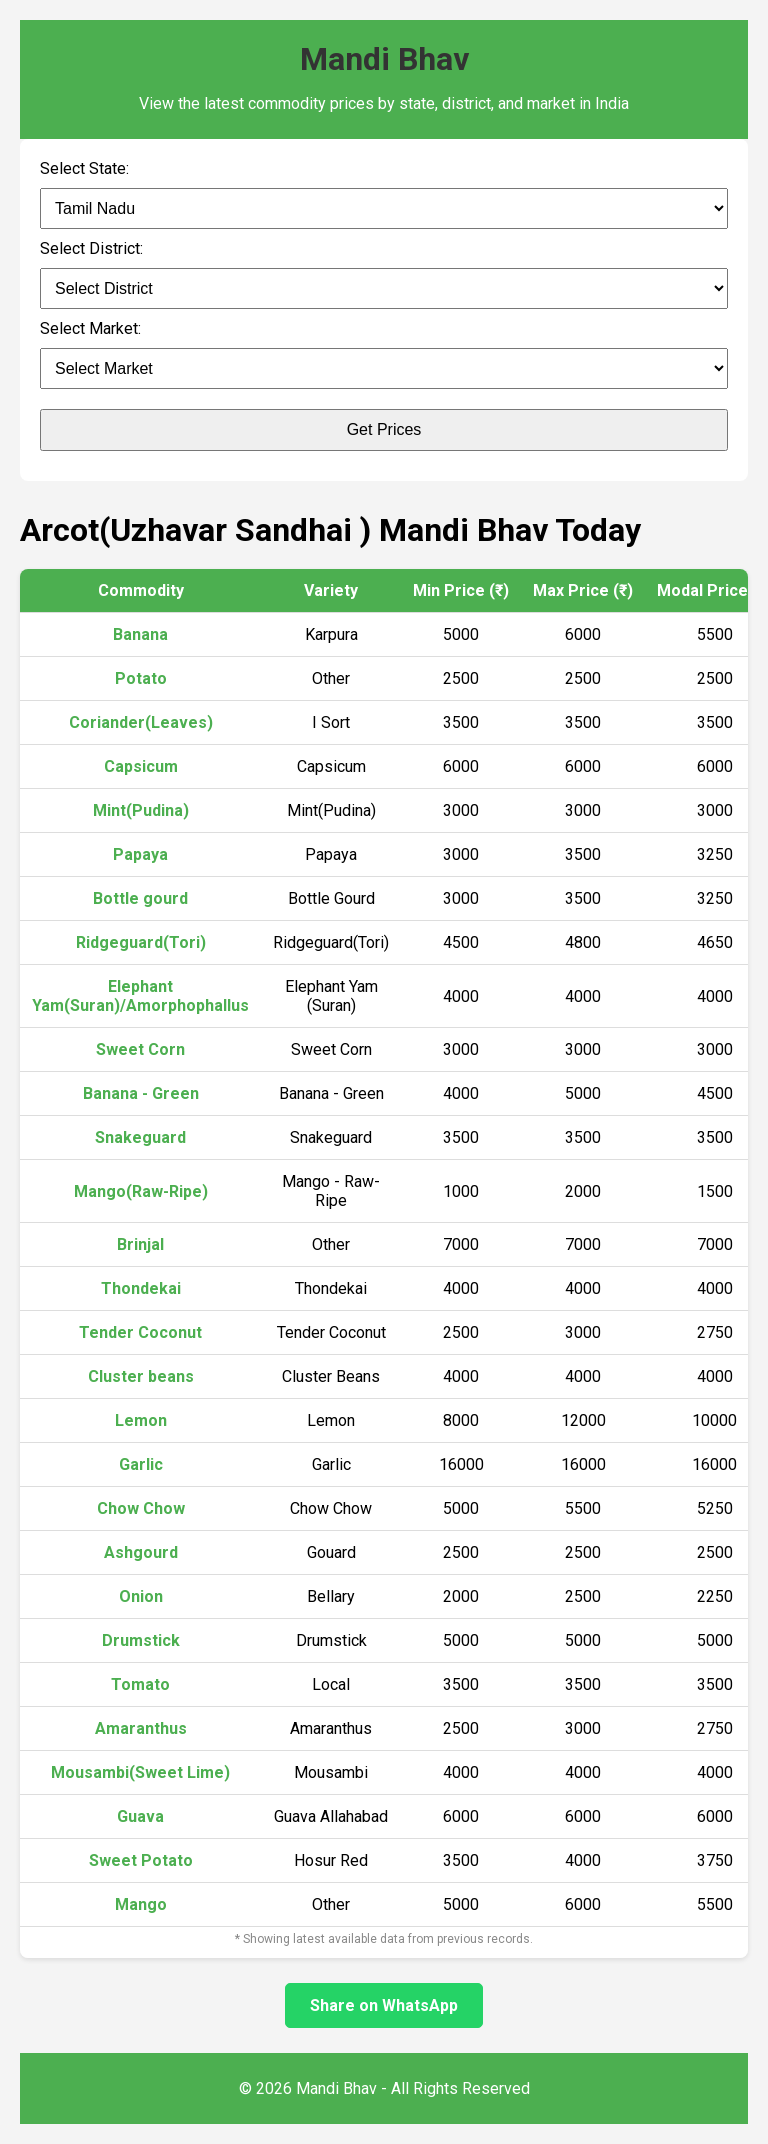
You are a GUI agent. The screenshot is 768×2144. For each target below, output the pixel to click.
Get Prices (384, 429)
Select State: (84, 168)
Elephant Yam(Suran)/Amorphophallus (140, 996)
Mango (141, 1904)
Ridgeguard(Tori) (141, 942)
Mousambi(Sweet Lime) (140, 1772)
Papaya (140, 854)
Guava (140, 1816)
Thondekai (141, 1288)
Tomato (140, 1684)
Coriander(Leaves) (141, 722)
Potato (141, 678)
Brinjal (140, 1244)
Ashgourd (141, 1552)
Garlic (141, 1464)
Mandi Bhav (384, 59)
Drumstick (141, 1640)
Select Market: (90, 328)
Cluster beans (141, 1376)
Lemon (141, 1420)
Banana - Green (141, 1093)
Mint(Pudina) (141, 810)
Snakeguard (140, 1137)
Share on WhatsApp (384, 2005)
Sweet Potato (141, 1860)
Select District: (91, 248)
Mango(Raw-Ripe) (141, 1191)
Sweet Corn (140, 1049)
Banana (140, 634)
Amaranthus (141, 1728)
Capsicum (141, 766)
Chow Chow (141, 1508)
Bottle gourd (140, 898)
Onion (141, 1596)
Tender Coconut (140, 1332)
